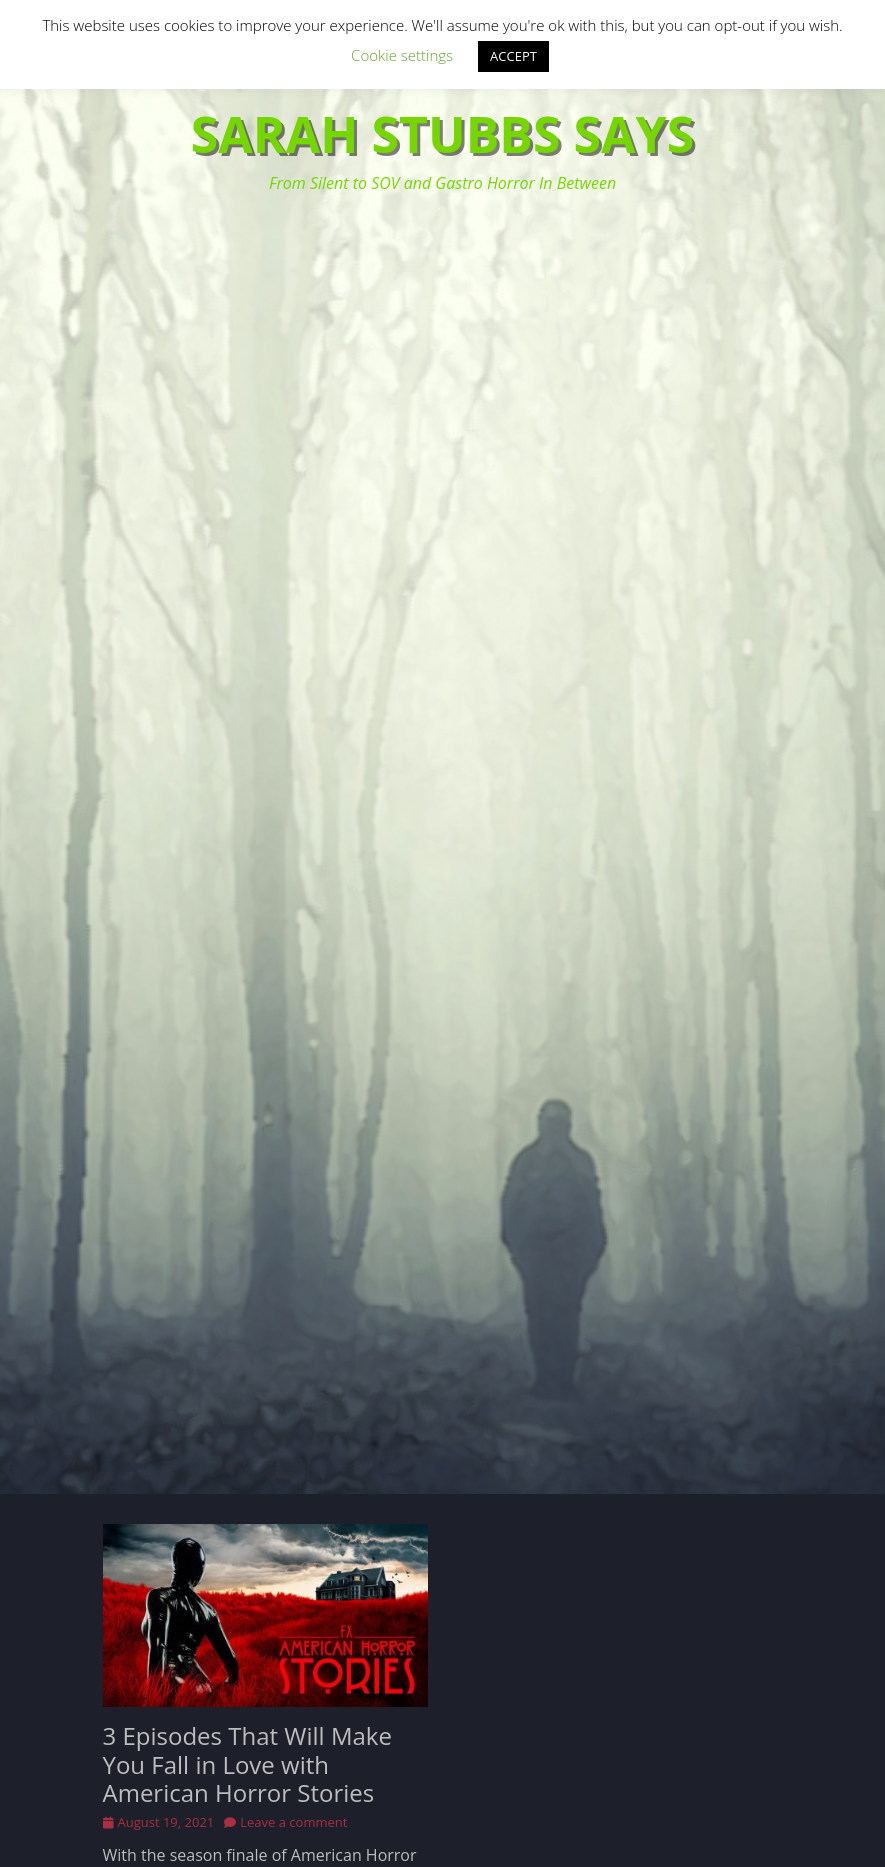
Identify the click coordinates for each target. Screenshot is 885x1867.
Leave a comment (293, 1822)
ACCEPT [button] (513, 56)
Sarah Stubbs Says (443, 134)
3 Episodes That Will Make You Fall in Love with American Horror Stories (247, 1764)
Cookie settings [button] (402, 55)
